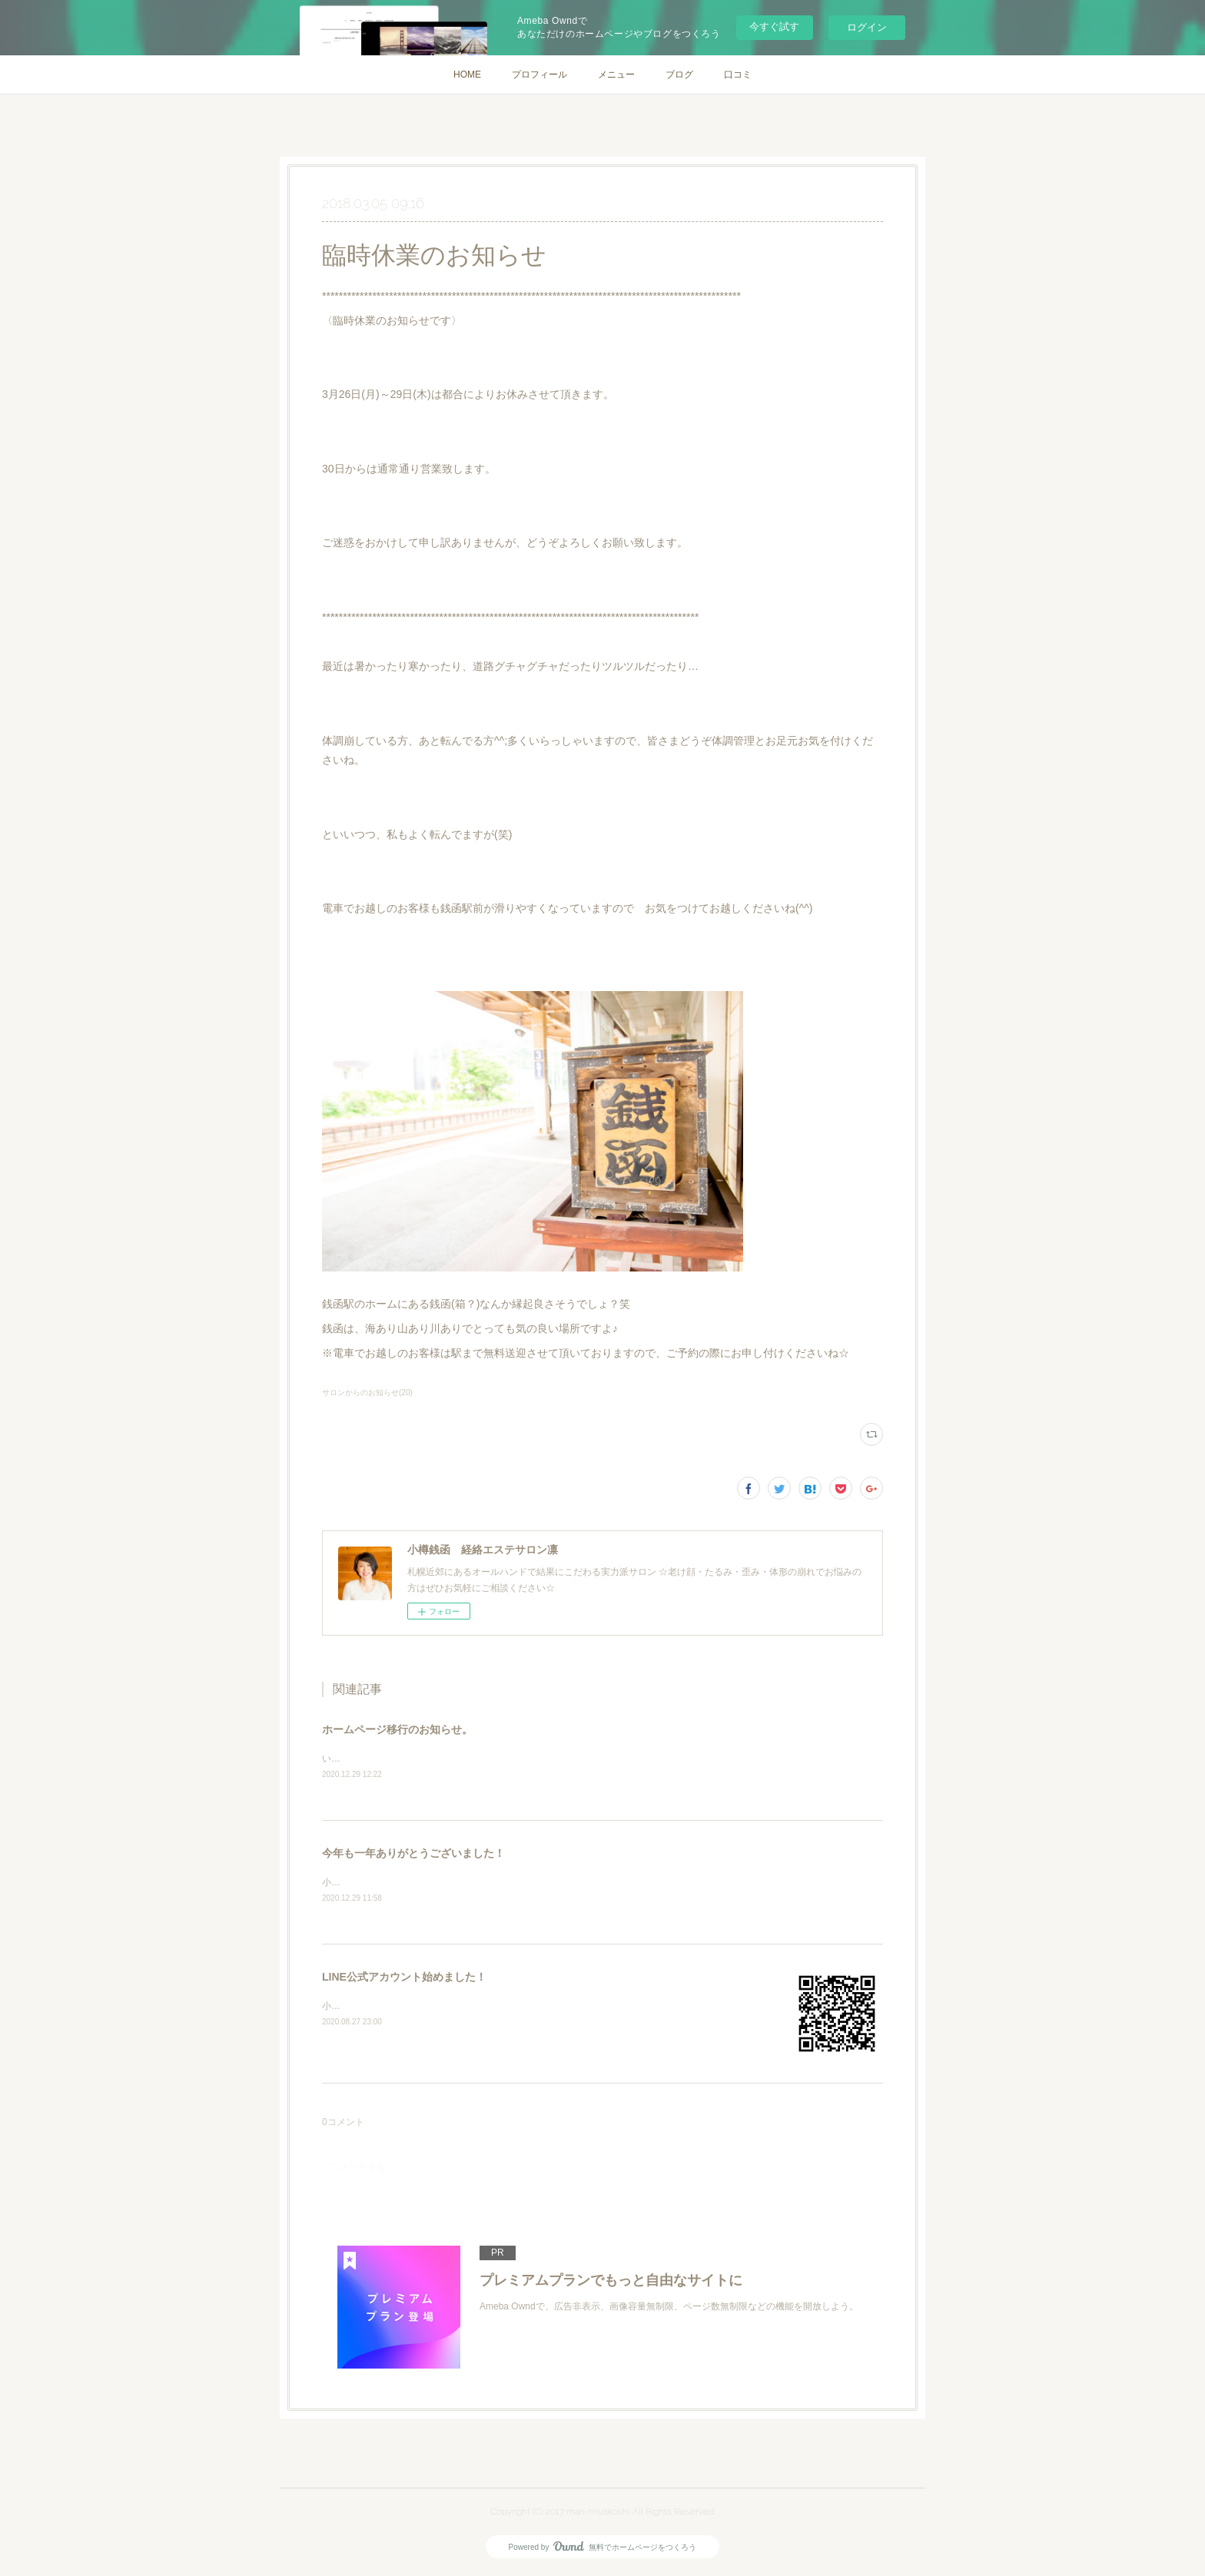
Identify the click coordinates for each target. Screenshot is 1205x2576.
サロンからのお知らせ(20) (367, 1392)
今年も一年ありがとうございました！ (413, 1854)
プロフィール (539, 74)
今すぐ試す (774, 26)
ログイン (867, 27)
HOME (467, 74)
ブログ (679, 74)
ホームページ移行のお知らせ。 (397, 1729)
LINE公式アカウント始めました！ (404, 1979)
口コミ (738, 74)
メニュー (616, 74)
